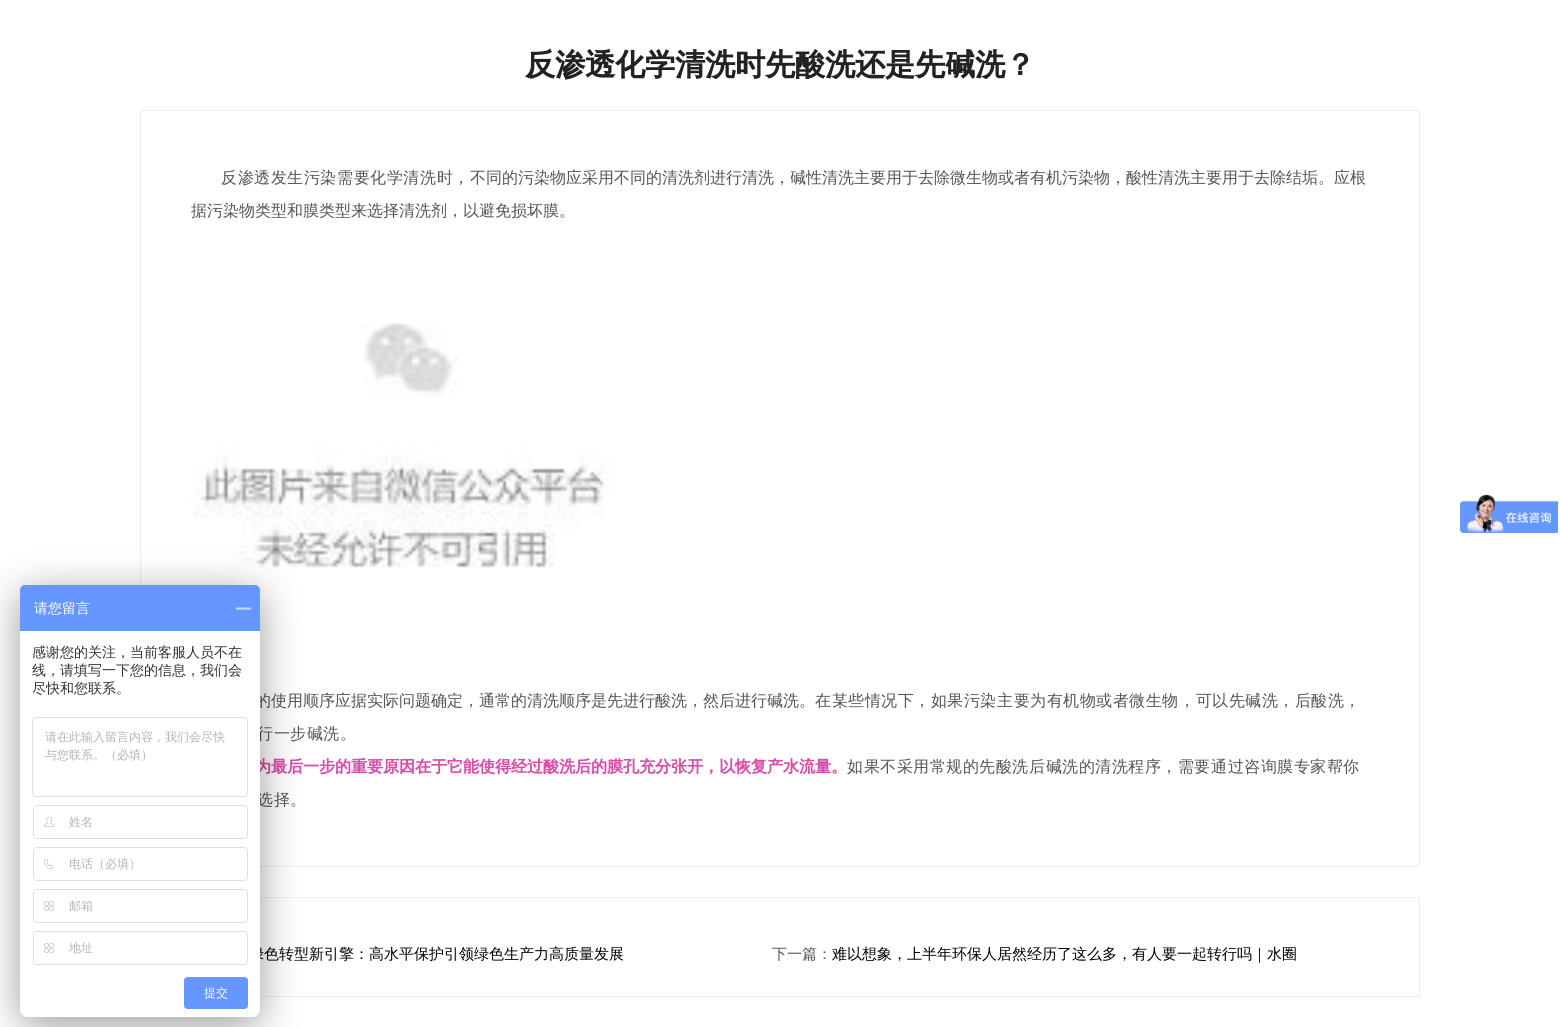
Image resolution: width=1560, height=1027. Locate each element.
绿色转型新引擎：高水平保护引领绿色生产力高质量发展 (436, 954)
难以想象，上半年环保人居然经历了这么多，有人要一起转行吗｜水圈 (1064, 954)
